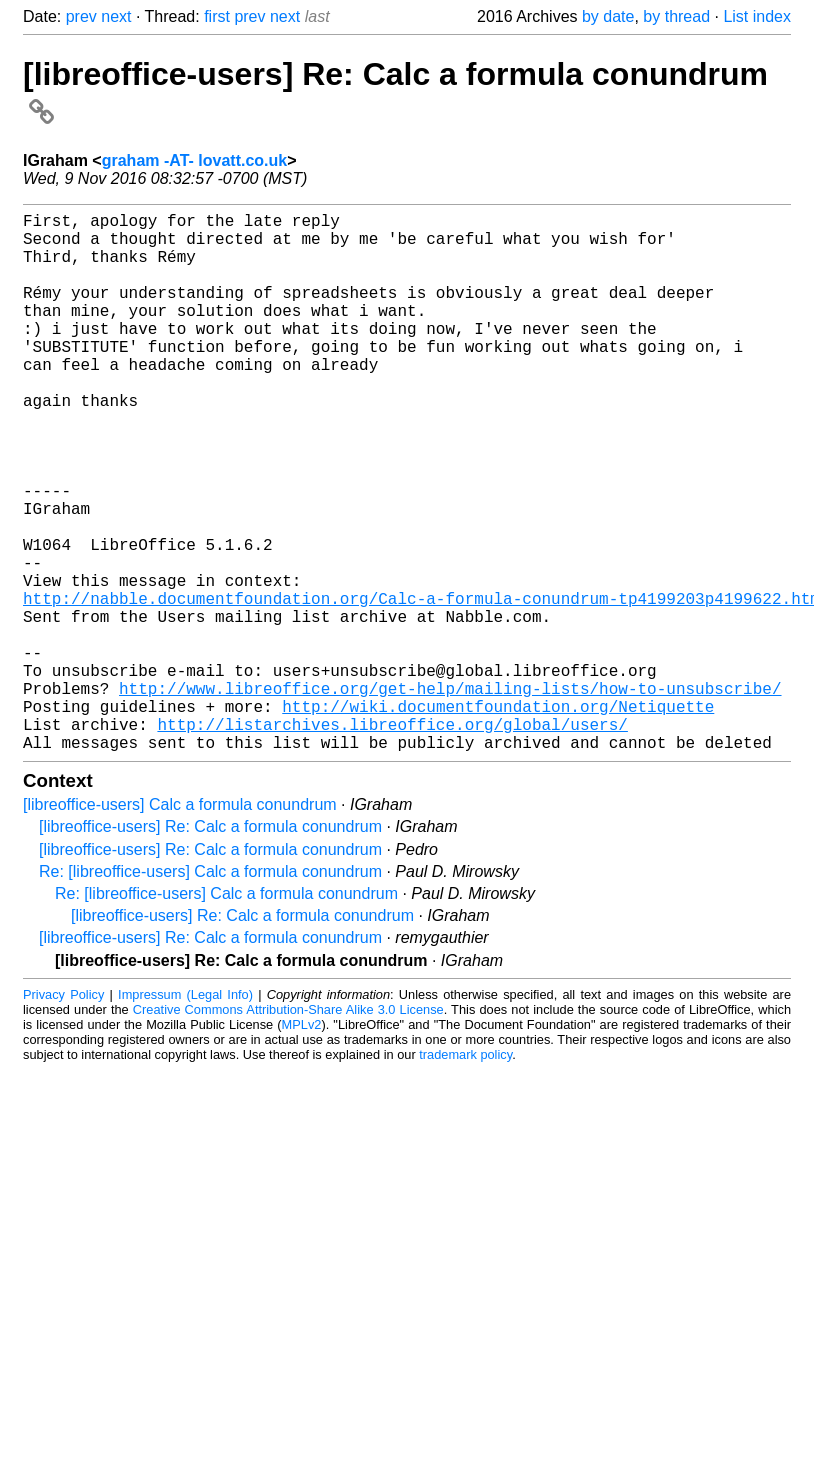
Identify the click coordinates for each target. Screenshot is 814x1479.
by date (608, 16)
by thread (676, 16)
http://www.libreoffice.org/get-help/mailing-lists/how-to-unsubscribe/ (450, 796)
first (217, 16)
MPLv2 (302, 1144)
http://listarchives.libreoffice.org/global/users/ (392, 840)
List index (757, 16)
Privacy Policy (63, 1114)
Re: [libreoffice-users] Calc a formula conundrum (210, 991)
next (116, 16)
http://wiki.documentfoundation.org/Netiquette (498, 818)
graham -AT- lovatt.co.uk (195, 160)
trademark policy (465, 1174)
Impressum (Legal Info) (185, 1114)
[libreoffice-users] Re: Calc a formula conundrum (210, 946)
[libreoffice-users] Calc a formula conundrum (180, 924)
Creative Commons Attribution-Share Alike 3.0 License (288, 1129)
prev (81, 16)
